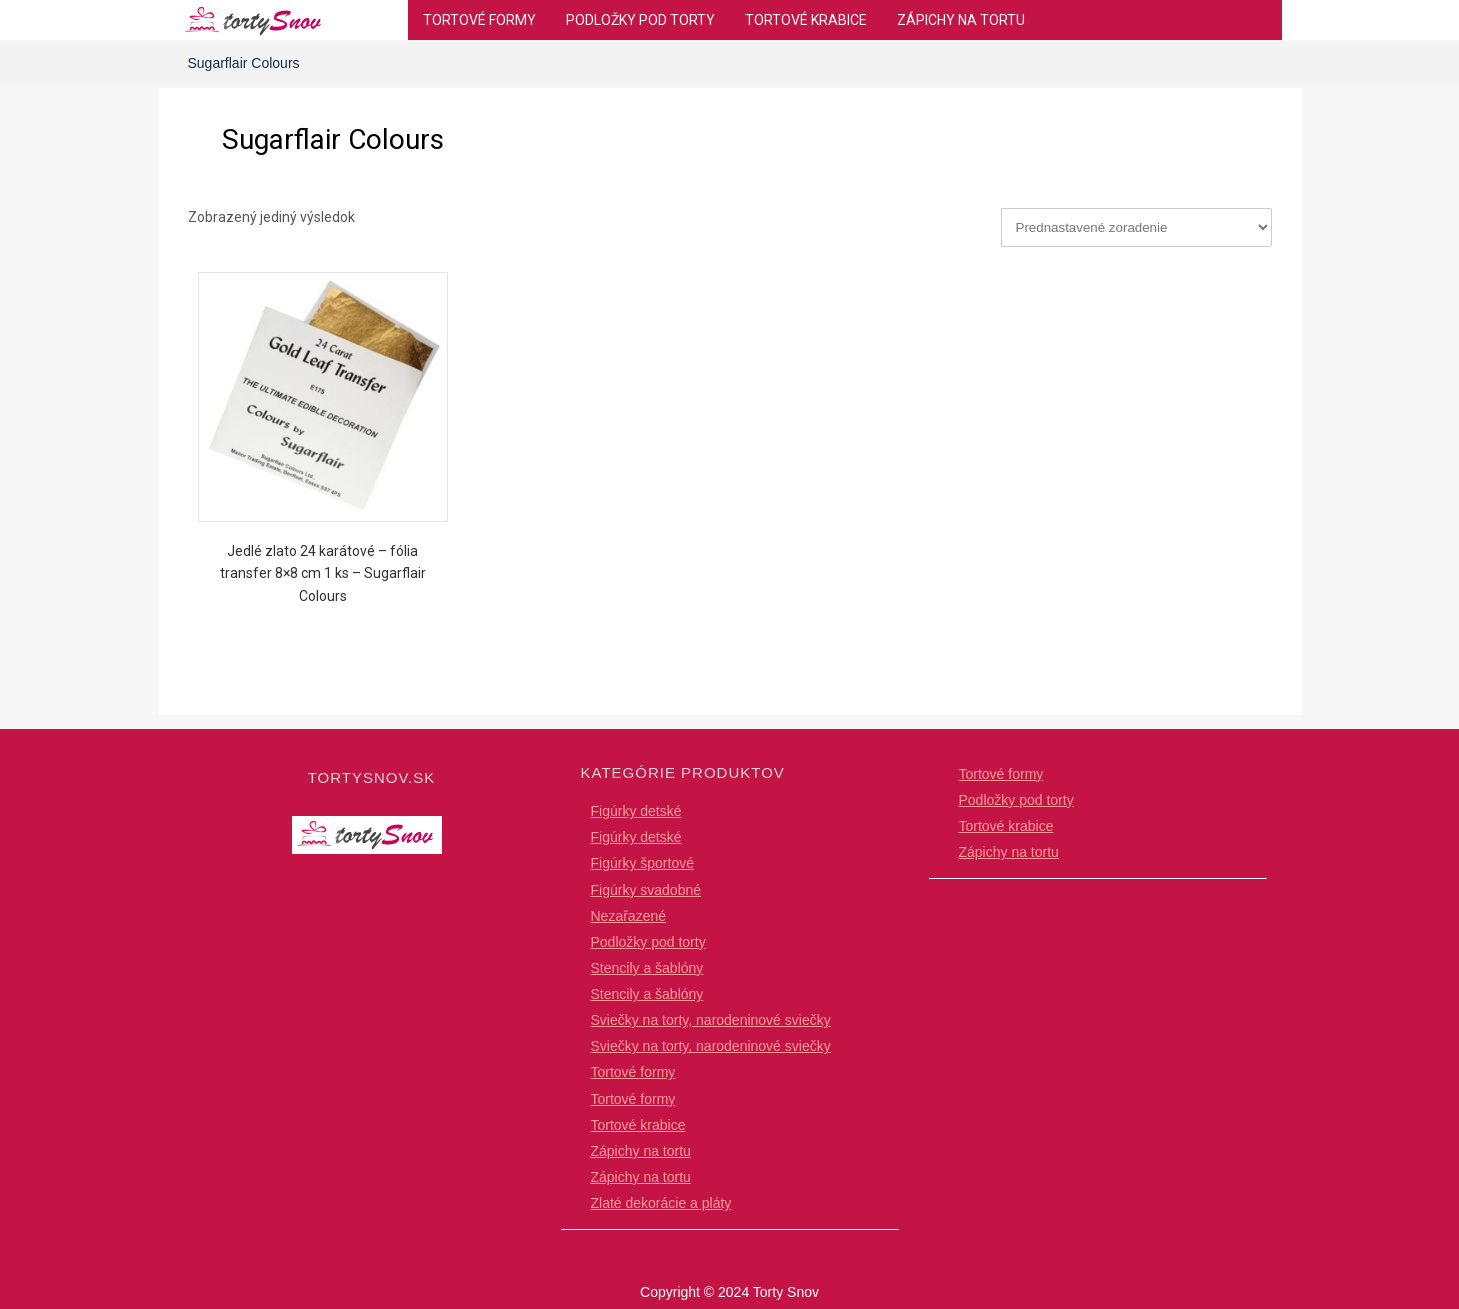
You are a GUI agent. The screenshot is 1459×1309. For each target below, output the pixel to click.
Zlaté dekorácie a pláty (661, 1203)
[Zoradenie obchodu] (1136, 227)
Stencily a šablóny (647, 968)
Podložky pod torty (640, 20)
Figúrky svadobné (646, 890)
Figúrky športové (642, 863)
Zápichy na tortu (961, 20)
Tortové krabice (806, 20)
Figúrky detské (636, 811)
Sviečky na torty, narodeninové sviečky (711, 1020)
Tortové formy (479, 20)
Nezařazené (629, 916)
